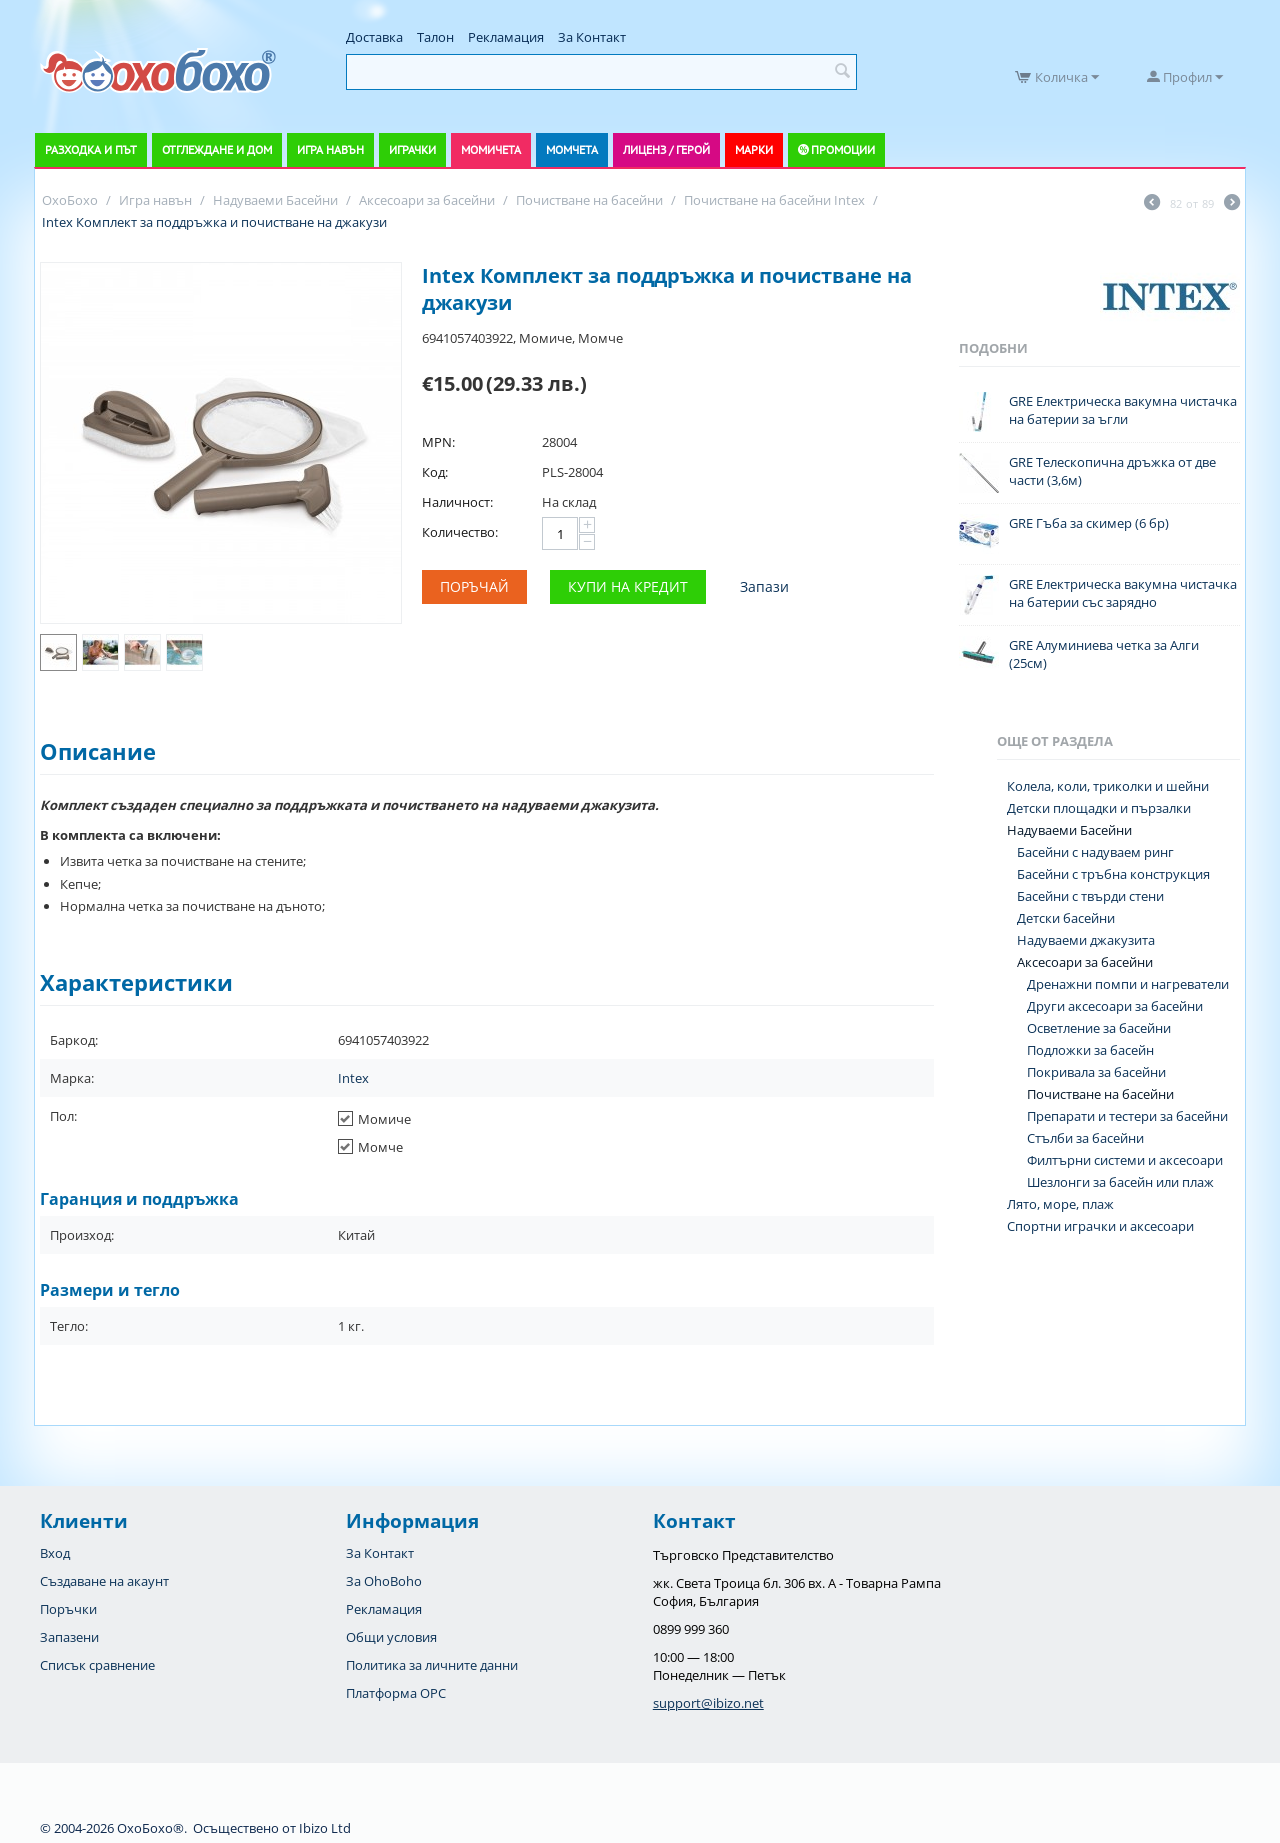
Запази (764, 586)
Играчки (412, 149)
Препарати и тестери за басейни (1127, 1116)
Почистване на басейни (1100, 1094)
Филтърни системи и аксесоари (1125, 1160)
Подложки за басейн (1090, 1050)
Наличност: (457, 502)
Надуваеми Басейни (1069, 830)
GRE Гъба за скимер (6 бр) (1089, 523)
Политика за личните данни (432, 1665)
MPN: (438, 442)
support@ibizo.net (708, 1703)
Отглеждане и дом (217, 149)
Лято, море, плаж (1060, 1204)
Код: (435, 472)
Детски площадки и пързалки (1099, 808)
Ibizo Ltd (325, 1828)
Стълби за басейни (1085, 1138)
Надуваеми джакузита (1086, 940)
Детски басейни (1066, 918)
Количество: (460, 532)
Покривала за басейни (1096, 1072)
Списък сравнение (97, 1665)
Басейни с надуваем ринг (1095, 852)
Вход (55, 1553)
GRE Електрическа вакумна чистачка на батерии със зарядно (1123, 593)
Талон (435, 37)
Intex (353, 1078)
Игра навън (330, 149)
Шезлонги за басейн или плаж (1120, 1182)
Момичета (491, 149)
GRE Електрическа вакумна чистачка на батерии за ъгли (1123, 410)
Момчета (572, 149)
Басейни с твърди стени (1090, 896)
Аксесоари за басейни (1085, 962)
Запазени (69, 1637)
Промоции (843, 149)
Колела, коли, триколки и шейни (1108, 786)
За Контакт (592, 37)
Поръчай (474, 586)
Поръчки (68, 1609)
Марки (754, 149)
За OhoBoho (384, 1581)
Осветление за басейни (1099, 1028)
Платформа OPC (396, 1693)
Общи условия (391, 1637)
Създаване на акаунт (104, 1581)
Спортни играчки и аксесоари (1100, 1226)
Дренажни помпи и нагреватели (1128, 984)
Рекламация (506, 37)
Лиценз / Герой (666, 149)
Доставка (374, 37)
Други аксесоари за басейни (1115, 1006)
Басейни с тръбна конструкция (1113, 874)
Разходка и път (91, 149)
